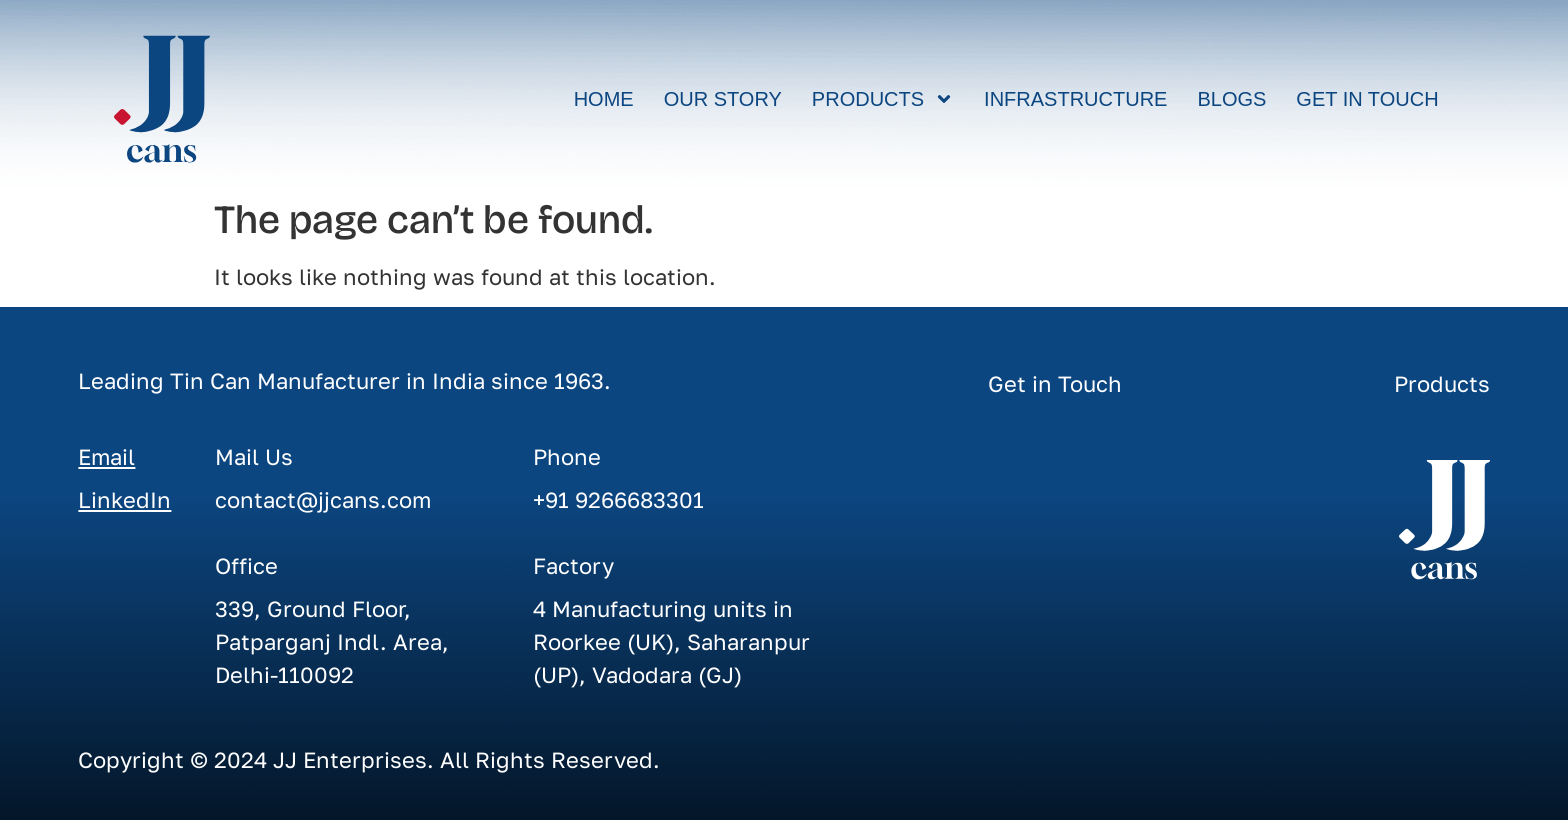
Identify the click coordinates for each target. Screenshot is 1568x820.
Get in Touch (1367, 99)
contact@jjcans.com (323, 499)
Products (883, 99)
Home (604, 99)
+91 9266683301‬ (618, 499)
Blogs (1231, 99)
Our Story (723, 99)
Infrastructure (1075, 99)
